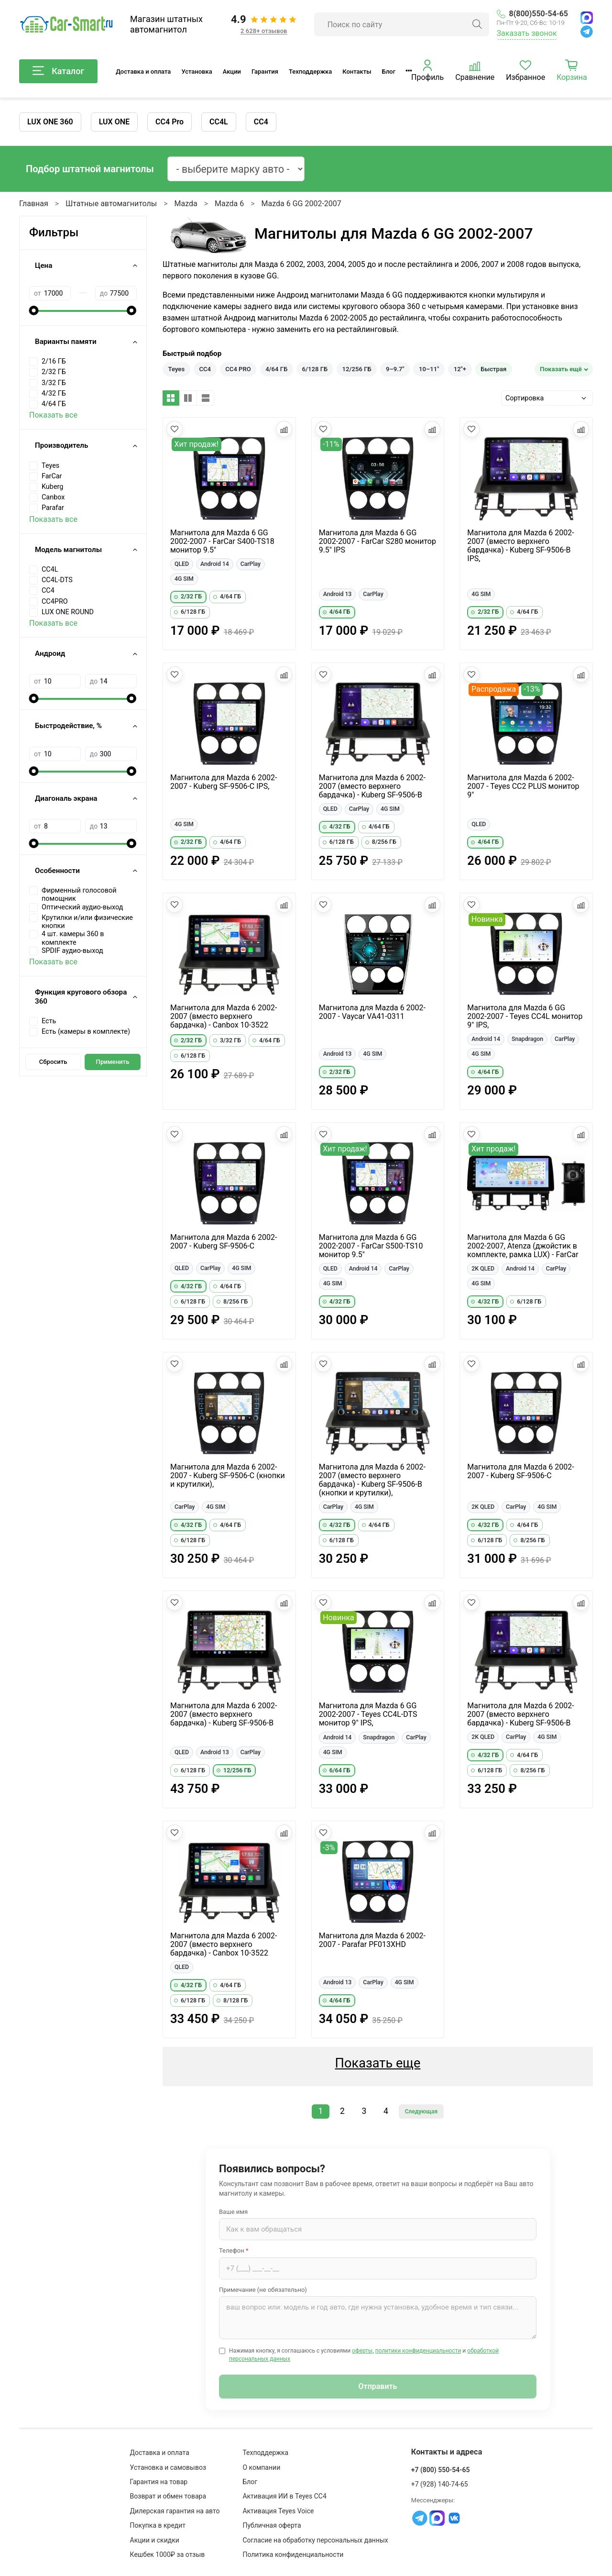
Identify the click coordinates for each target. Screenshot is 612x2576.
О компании (261, 2467)
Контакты (356, 71)
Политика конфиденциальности (292, 2554)
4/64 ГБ (276, 369)
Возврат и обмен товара (168, 2496)
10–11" (429, 369)
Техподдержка (310, 71)
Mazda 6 (229, 203)
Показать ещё (561, 369)
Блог (388, 71)
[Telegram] (586, 31)
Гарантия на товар (159, 2482)
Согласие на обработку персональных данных (315, 2540)
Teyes (176, 369)
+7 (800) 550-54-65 (440, 2470)
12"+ (460, 369)
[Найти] (477, 24)
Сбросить (53, 1061)
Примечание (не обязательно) (263, 2289)
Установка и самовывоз (168, 2467)
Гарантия (264, 71)
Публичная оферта (271, 2525)
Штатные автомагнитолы (111, 203)
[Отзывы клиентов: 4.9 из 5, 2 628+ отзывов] (264, 24)
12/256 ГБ (357, 369)
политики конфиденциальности (418, 2350)
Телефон (234, 2250)
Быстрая (493, 369)
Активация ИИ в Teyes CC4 (284, 2496)
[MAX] (586, 17)
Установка (196, 71)
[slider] (34, 310)
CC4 (261, 121)
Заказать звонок (527, 33)
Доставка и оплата (143, 71)
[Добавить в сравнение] (284, 429)
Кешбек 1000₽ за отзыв (167, 2554)
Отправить (378, 2386)
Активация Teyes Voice (278, 2511)
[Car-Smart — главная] (66, 24)
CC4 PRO (238, 369)
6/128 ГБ (315, 369)
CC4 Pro (169, 121)
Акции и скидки (154, 2540)
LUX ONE (114, 121)
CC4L (218, 121)
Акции (232, 71)
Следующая (421, 2111)
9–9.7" (395, 369)
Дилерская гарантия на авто (175, 2511)
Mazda (186, 203)
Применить (113, 1061)
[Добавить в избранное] (174, 429)
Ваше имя (233, 2211)
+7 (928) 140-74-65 (439, 2484)
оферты (362, 2350)
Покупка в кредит (158, 2525)
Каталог (58, 71)
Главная (33, 203)
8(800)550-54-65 (532, 13)
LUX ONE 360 (50, 121)
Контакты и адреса (446, 2451)
